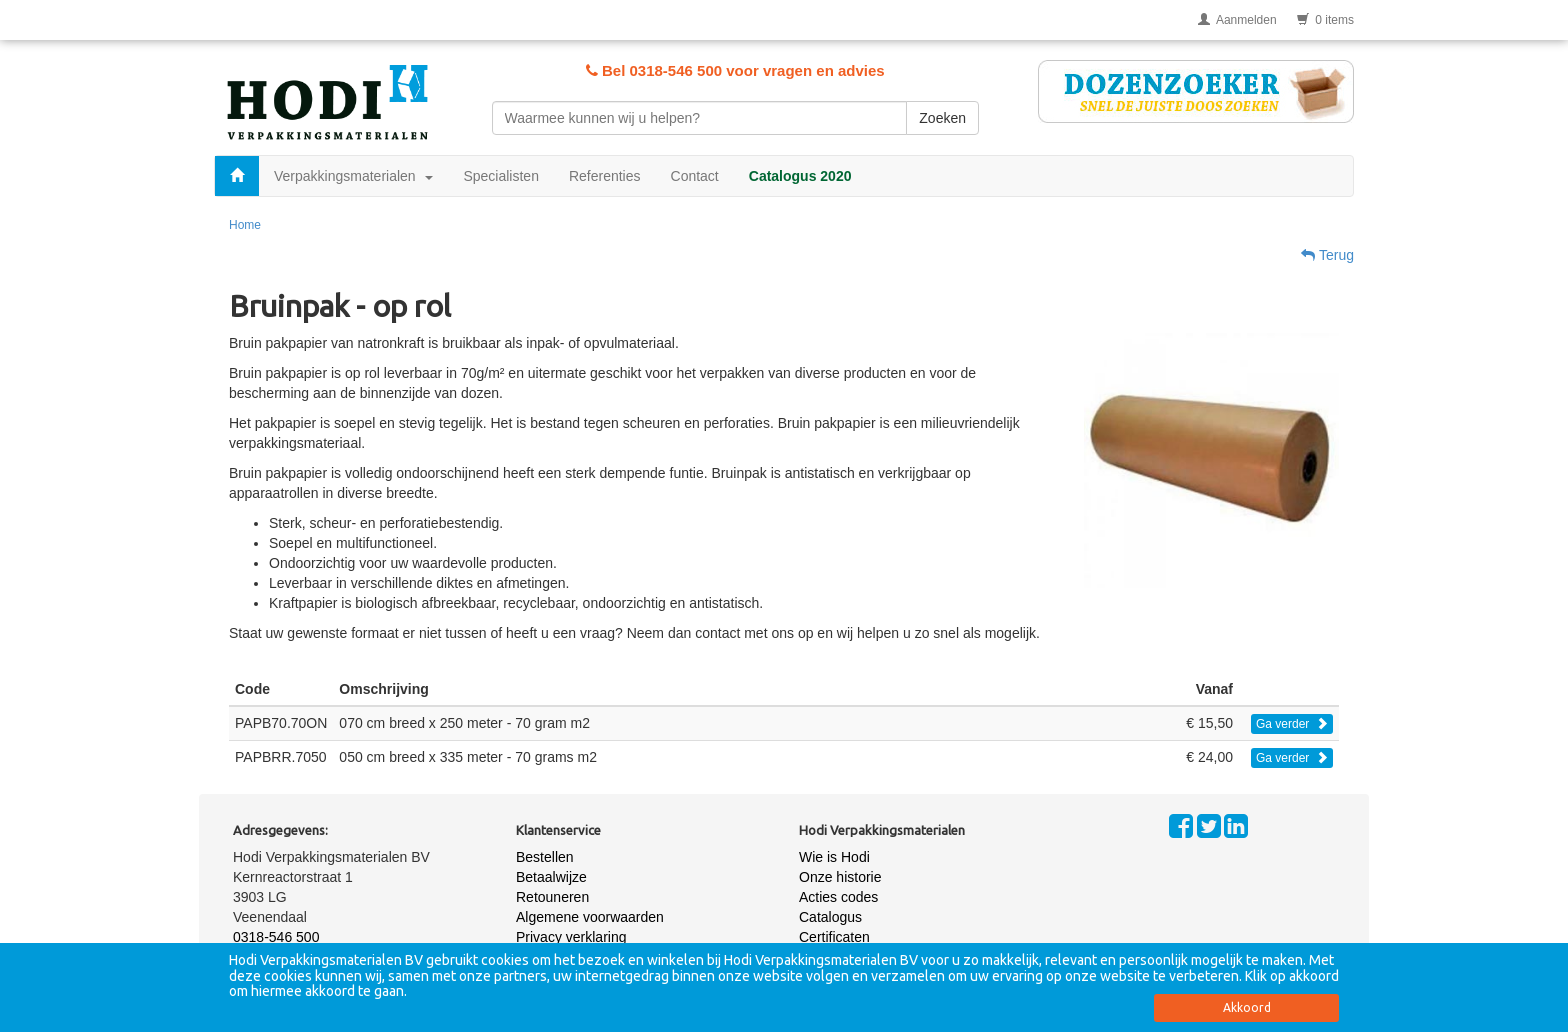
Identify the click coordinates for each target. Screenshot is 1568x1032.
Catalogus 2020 (800, 176)
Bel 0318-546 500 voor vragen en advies (735, 70)
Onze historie (840, 877)
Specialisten (501, 176)
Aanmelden (1237, 20)
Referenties (605, 176)
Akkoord (1247, 1007)
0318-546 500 (276, 937)
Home (245, 225)
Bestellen (545, 857)
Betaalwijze (551, 877)
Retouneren (552, 897)
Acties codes (838, 897)
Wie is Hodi (834, 857)
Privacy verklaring (571, 937)
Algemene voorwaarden (590, 917)
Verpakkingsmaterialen (353, 176)
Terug (1327, 255)
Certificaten (834, 937)
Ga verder (1292, 724)
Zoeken (942, 118)
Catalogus (830, 917)
